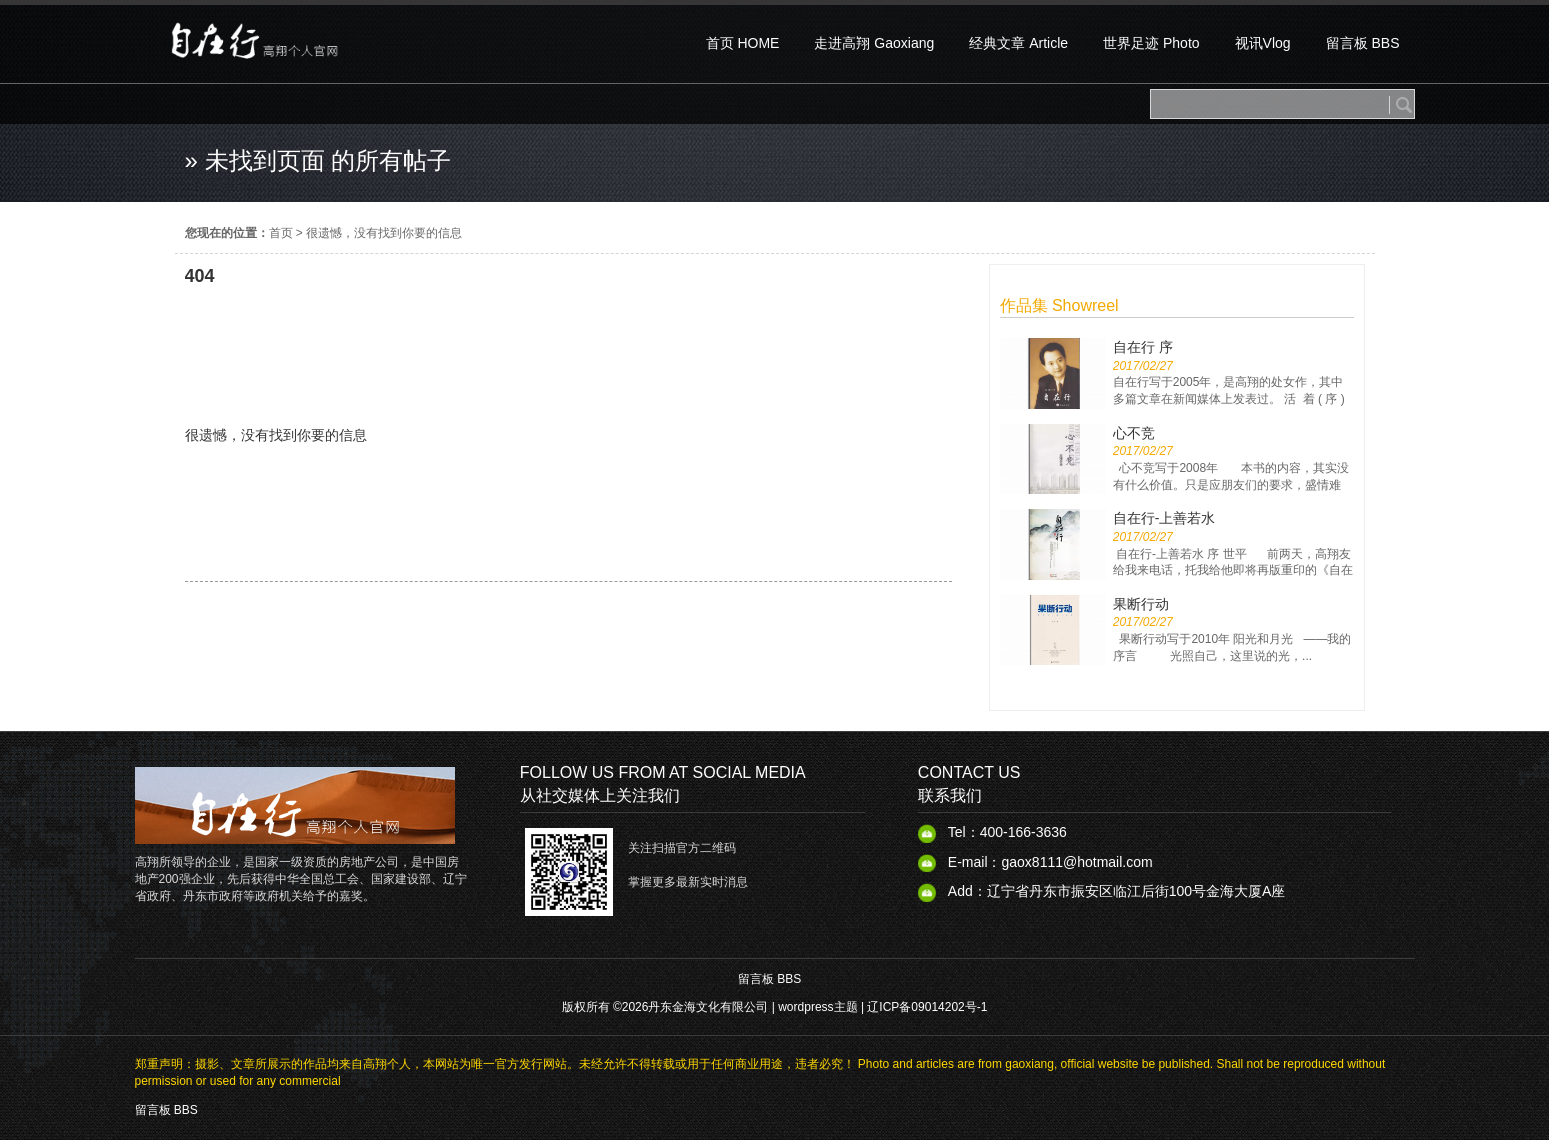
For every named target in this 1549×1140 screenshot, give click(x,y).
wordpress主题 (817, 1007)
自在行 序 (1143, 347)
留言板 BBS (769, 979)
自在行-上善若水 (1164, 518)
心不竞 (1134, 433)
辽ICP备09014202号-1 (927, 1007)
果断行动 (1141, 604)
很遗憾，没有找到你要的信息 (384, 233)
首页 (281, 233)
